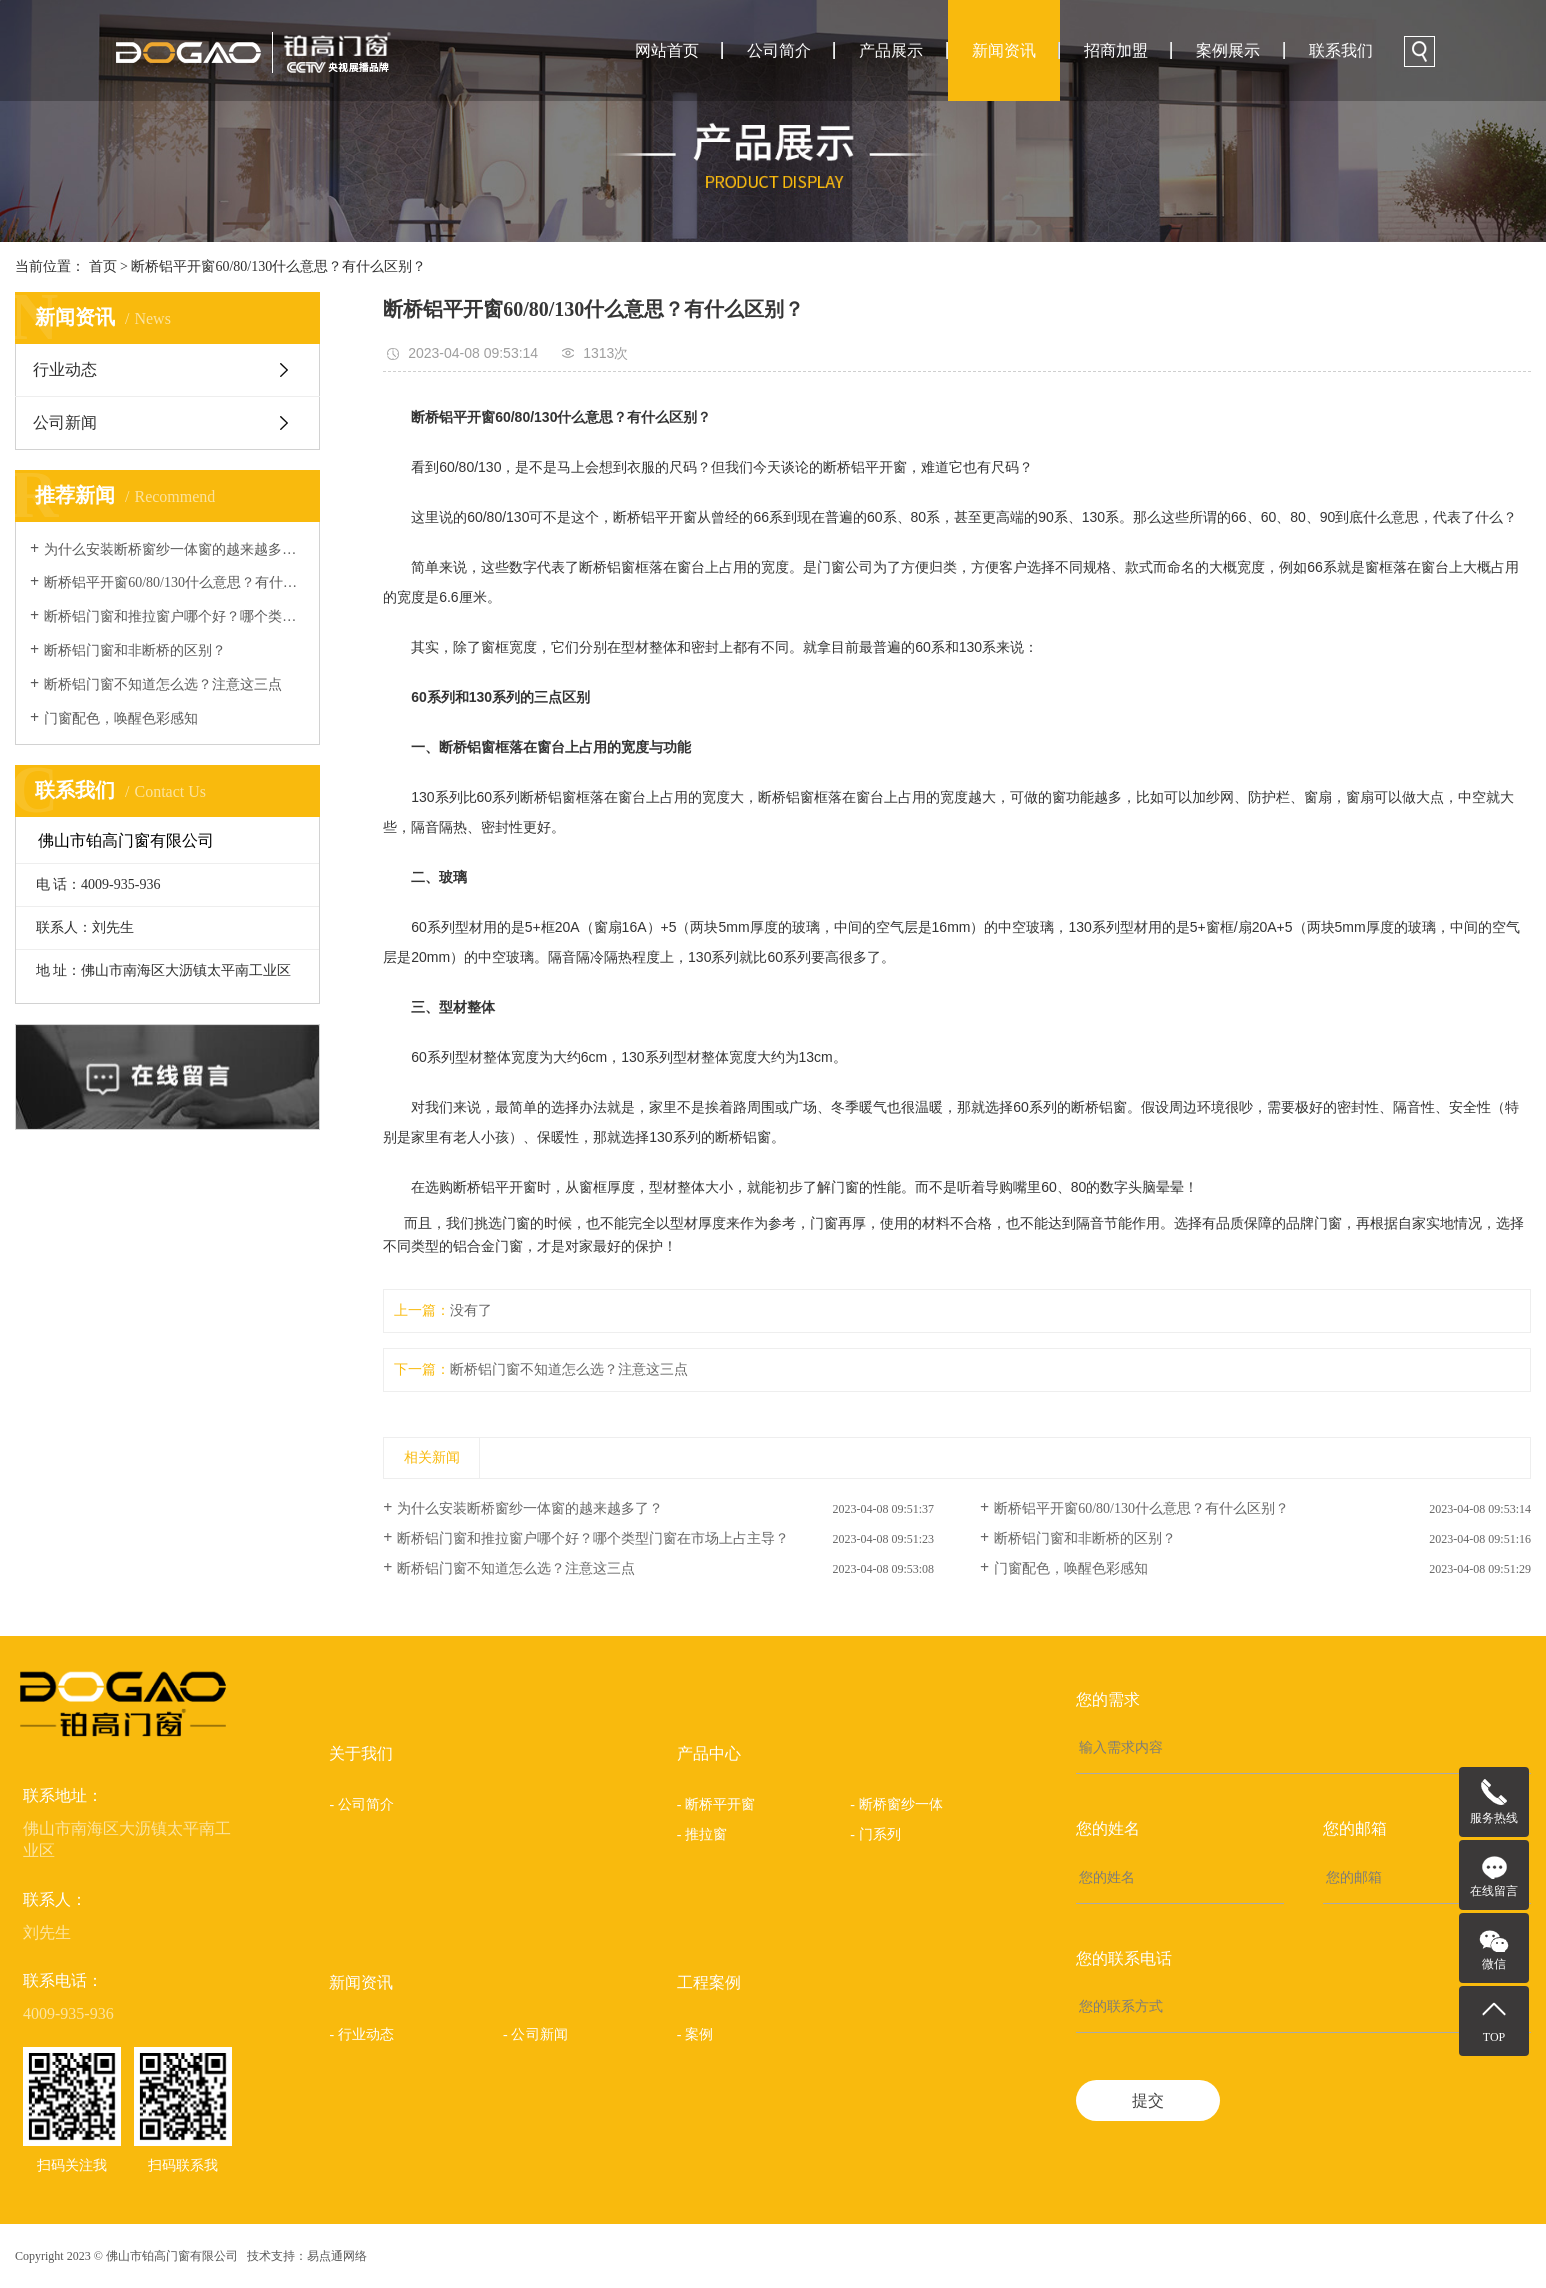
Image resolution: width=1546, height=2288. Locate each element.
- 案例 (695, 2034)
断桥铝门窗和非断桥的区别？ (135, 650)
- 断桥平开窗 (716, 1804)
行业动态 (65, 369)
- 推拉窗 (702, 1834)
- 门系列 (875, 1834)
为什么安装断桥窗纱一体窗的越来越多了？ (174, 549)
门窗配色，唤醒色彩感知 (121, 718)
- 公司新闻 (535, 2034)
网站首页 (667, 50)
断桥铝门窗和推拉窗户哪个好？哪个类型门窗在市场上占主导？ (174, 616)
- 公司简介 (361, 1804)
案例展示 (1228, 50)
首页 (103, 266)
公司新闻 (65, 422)
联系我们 (1341, 50)
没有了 (471, 1310)
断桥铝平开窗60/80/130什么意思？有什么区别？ (278, 266)
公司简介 (779, 50)
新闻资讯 (1004, 50)
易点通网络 (337, 2256)
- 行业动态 (361, 2034)
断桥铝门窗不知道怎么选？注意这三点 (163, 684)
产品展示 (891, 50)
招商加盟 (1116, 50)
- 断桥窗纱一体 (896, 1804)
